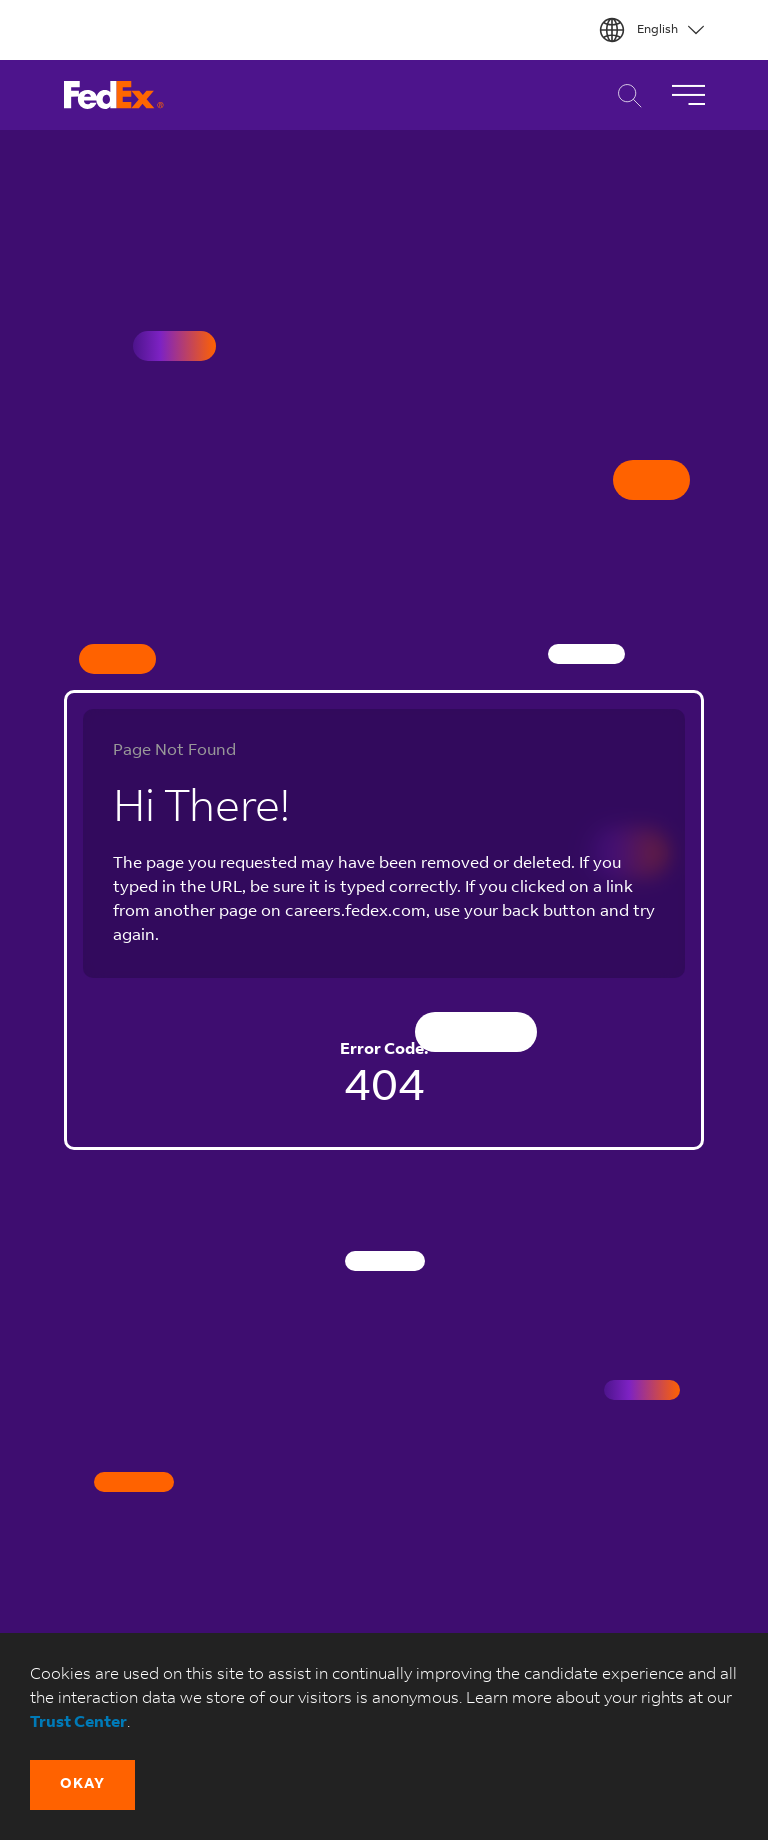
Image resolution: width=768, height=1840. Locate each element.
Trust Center (78, 1723)
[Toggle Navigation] (688, 95)
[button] (82, 1785)
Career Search (624, 95)
